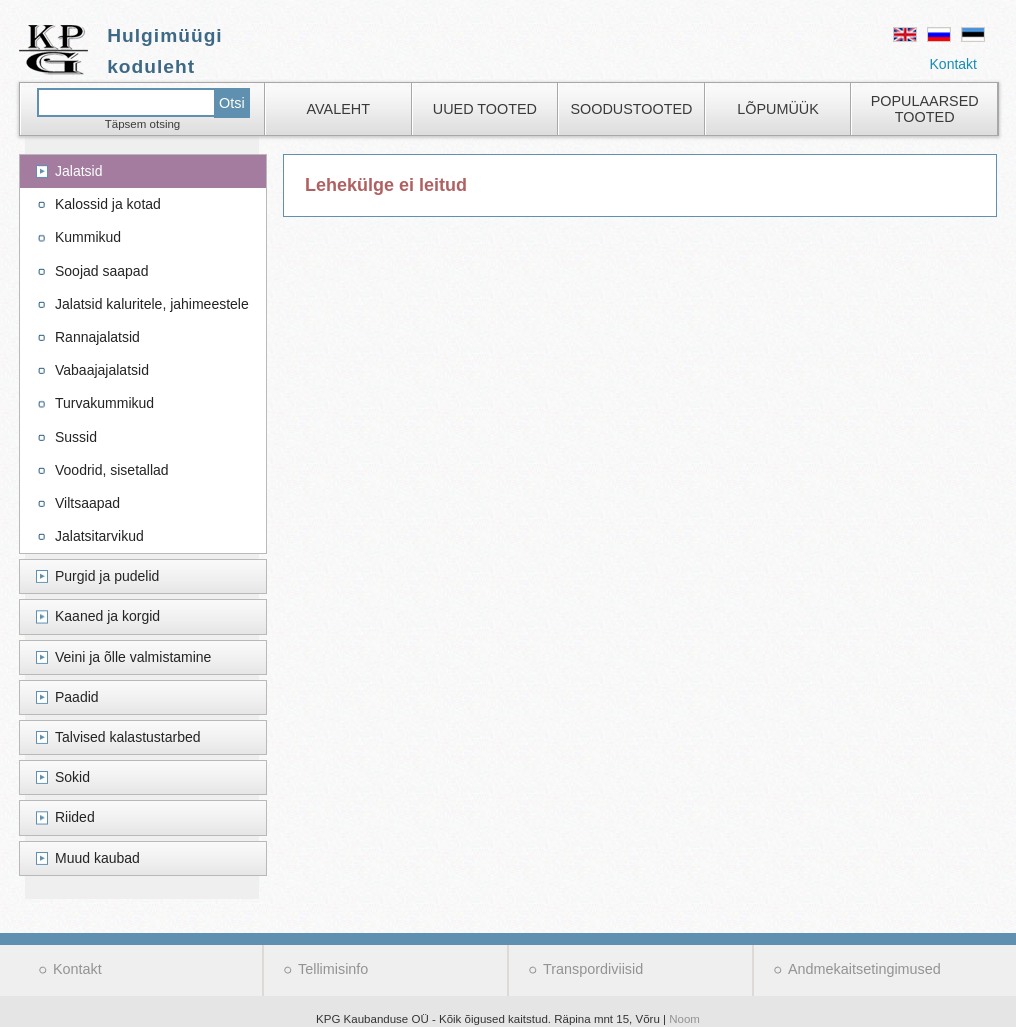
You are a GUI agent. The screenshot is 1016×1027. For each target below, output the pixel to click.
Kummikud (88, 237)
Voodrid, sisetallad (112, 470)
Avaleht (338, 109)
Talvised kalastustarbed (128, 737)
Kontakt (953, 64)
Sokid (72, 777)
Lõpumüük (778, 109)
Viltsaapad (87, 503)
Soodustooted (631, 109)
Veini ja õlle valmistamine (133, 657)
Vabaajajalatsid (102, 370)
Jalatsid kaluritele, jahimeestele (152, 304)
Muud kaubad (97, 858)
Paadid (77, 697)
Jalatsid (78, 171)
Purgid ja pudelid (107, 576)
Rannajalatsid (97, 337)
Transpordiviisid (593, 969)
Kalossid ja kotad (108, 204)
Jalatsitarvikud (99, 536)
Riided (75, 817)
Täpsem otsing (143, 124)
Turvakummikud (104, 403)
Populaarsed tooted (925, 109)
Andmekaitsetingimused (864, 969)
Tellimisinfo (333, 969)
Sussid (76, 437)
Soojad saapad (101, 271)
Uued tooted (485, 109)
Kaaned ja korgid (107, 616)
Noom (684, 1019)
